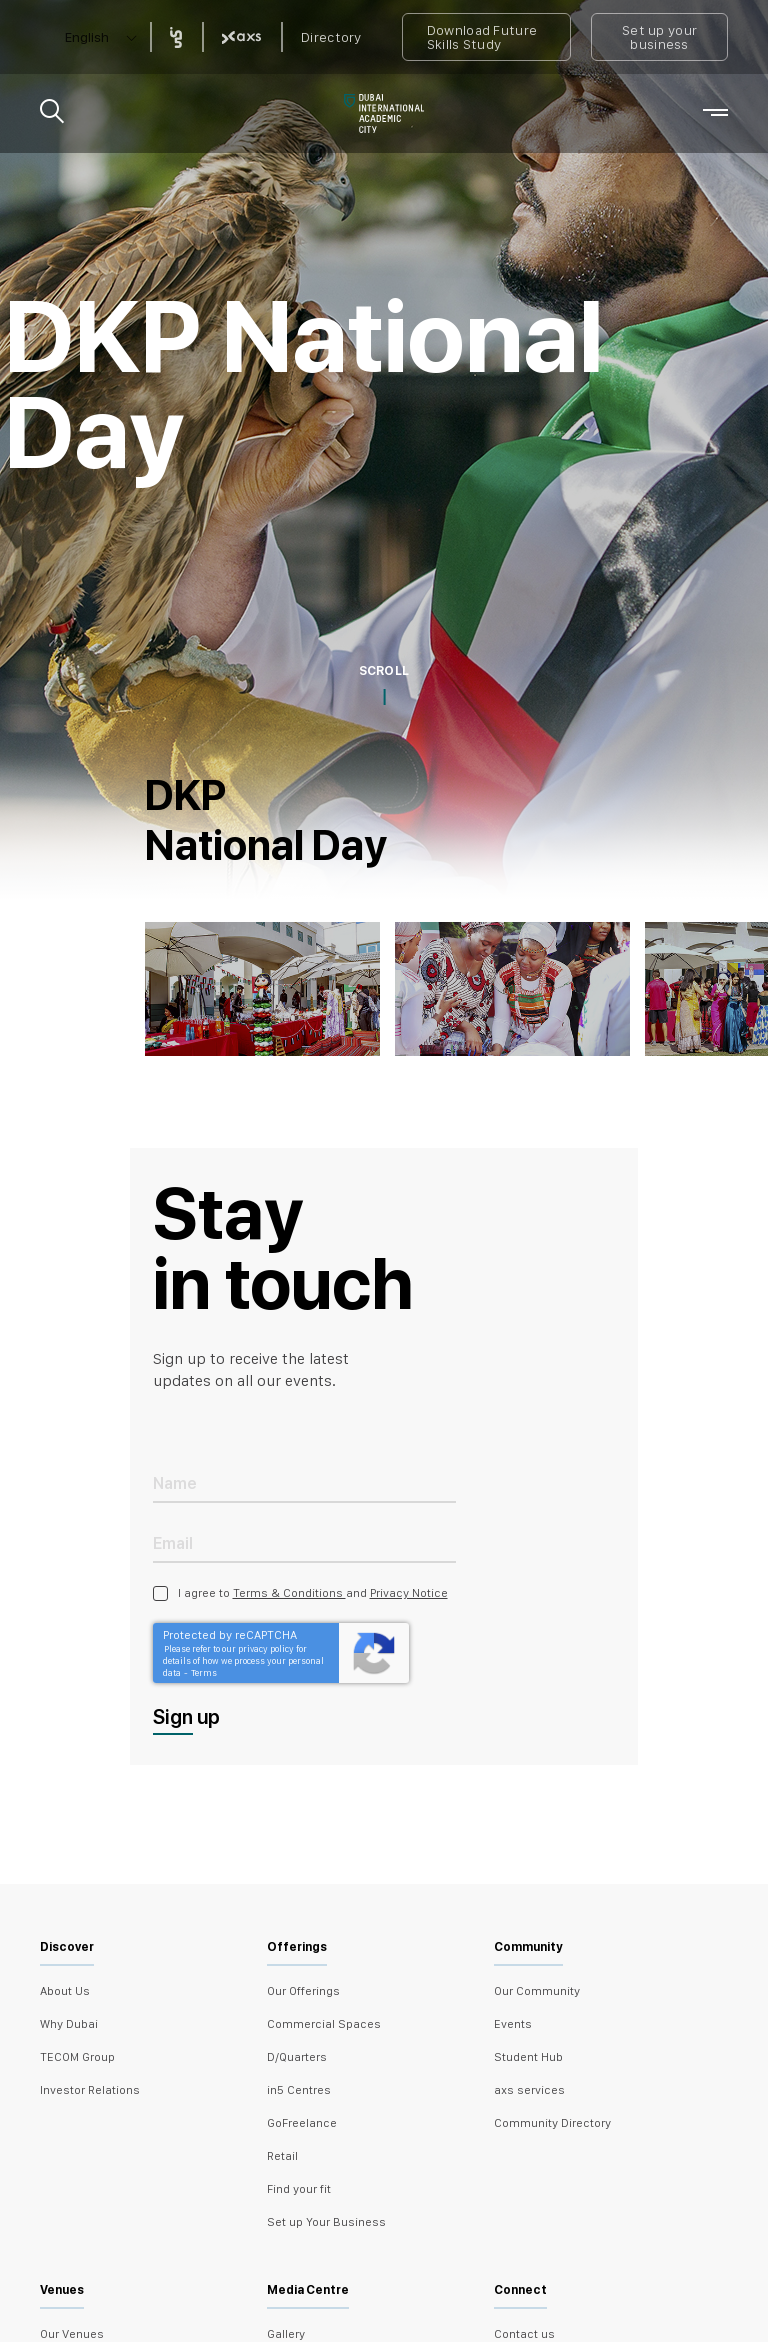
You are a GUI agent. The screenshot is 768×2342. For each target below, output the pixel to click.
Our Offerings (303, 1991)
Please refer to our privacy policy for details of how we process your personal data (243, 1660)
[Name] (304, 1482)
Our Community (537, 1991)
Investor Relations (90, 2090)
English (87, 37)
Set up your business (659, 37)
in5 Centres (299, 2090)
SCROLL (384, 671)
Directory (331, 37)
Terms (204, 1672)
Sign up (186, 1717)
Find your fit (299, 2189)
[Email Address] (304, 1542)
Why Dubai (69, 2024)
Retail (282, 2156)
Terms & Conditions (289, 1593)
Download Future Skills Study (482, 37)
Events (513, 2024)
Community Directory (552, 2123)
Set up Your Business (326, 2222)
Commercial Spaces (324, 2024)
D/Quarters (297, 2057)
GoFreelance (302, 2123)
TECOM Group (77, 2057)
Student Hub (528, 2057)
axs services (529, 2090)
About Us (65, 1991)
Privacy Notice (409, 1593)
